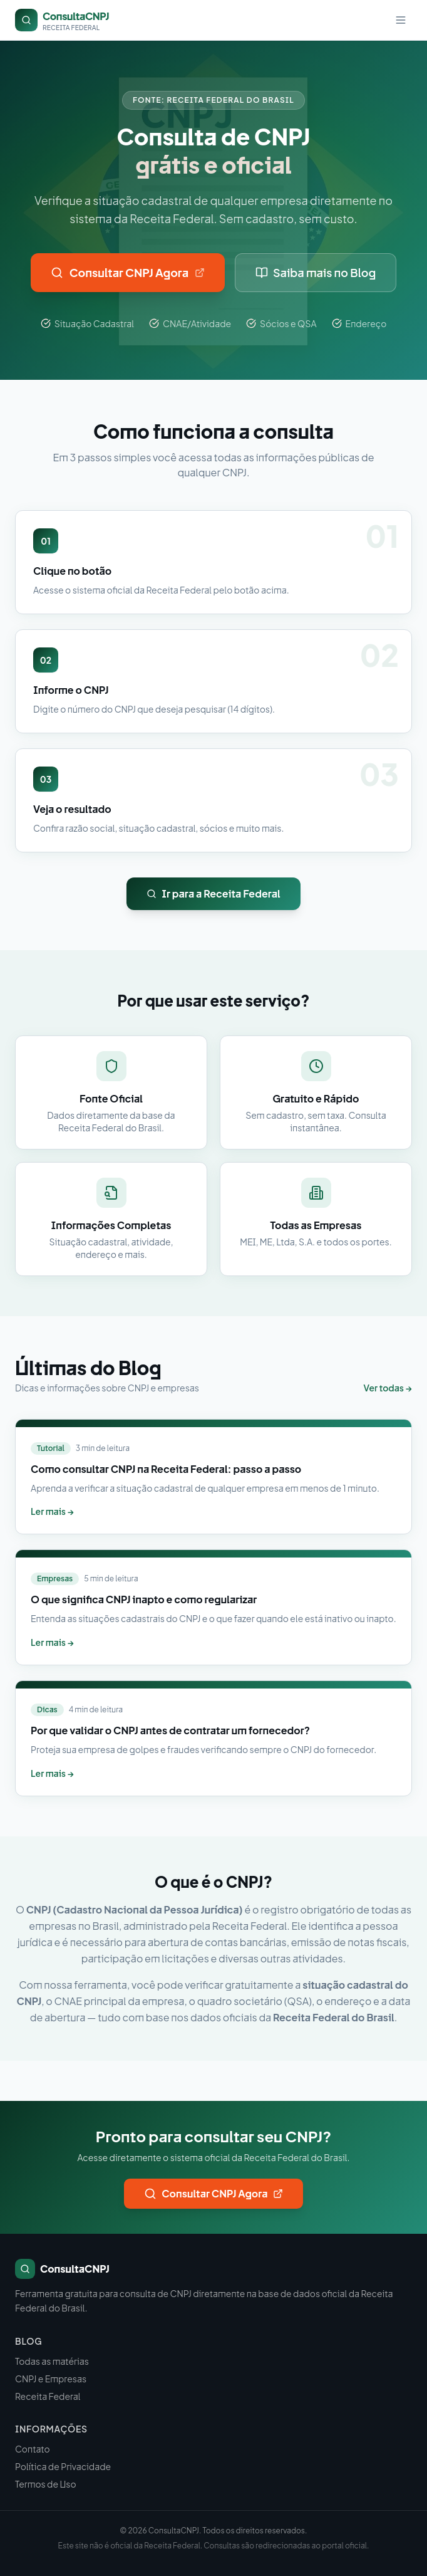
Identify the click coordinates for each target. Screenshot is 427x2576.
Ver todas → (388, 1387)
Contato (32, 2448)
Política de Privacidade (63, 2466)
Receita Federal (48, 2396)
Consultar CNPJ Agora (128, 272)
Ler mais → (52, 1511)
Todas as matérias (52, 2361)
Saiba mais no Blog (315, 272)
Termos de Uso (45, 2484)
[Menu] (400, 20)
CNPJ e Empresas (50, 2378)
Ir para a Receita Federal (213, 893)
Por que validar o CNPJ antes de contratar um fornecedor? (170, 1730)
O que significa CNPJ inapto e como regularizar (144, 1599)
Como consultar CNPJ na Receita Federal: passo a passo (166, 1468)
